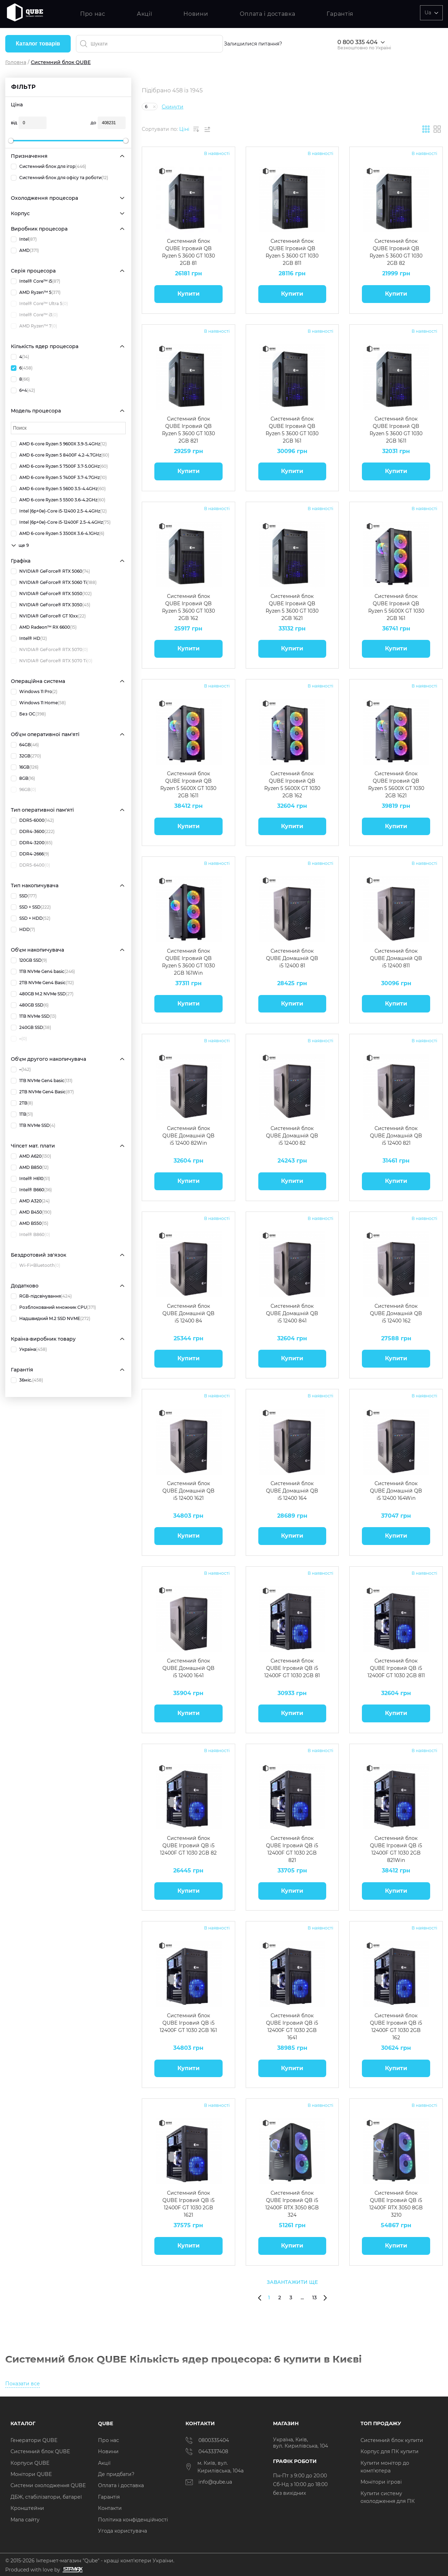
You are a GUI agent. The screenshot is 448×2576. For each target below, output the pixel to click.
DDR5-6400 (30, 865)
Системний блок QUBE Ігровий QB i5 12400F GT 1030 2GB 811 (396, 1668)
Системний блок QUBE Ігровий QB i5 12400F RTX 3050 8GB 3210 (396, 2203)
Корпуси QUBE (29, 2463)
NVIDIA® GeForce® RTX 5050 (51, 594)
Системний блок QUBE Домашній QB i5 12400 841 (292, 1313)
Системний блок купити (391, 2440)
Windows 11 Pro (34, 691)
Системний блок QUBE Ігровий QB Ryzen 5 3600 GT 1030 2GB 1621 (292, 607)
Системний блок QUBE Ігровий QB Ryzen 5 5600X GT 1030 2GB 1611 (188, 784)
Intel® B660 (31, 1190)
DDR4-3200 (31, 843)
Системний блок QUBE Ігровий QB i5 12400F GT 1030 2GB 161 (188, 2022)
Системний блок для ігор (48, 166)
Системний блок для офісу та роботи (59, 178)
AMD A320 (30, 1201)
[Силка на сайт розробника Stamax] (71, 2570)
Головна (15, 62)
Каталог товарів (38, 44)
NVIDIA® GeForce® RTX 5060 (50, 571)
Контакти (110, 2508)
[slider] (10, 140)
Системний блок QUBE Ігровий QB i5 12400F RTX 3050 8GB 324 (292, 2203)
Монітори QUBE (31, 2474)
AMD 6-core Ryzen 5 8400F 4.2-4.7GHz (60, 455)
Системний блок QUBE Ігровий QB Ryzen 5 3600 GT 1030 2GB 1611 (396, 429)
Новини (195, 13)
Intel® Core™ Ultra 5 (39, 303)
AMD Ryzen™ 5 (36, 292)
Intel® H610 (30, 1178)
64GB (25, 745)
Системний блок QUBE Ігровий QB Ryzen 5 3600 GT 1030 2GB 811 (292, 252)
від (14, 122)
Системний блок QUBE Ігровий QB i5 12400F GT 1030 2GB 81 (292, 1668)
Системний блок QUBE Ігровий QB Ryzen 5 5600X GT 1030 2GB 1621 (396, 784)
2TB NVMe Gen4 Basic (42, 983)
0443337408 (207, 2451)
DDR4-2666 (30, 854)
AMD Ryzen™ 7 (34, 326)
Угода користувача (122, 2531)
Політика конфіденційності (133, 2520)
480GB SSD (30, 1005)
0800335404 (207, 2440)
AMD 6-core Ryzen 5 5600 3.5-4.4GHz (58, 489)
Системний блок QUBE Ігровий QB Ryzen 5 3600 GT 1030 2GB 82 (396, 252)
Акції (144, 13)
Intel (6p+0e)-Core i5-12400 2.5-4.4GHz (59, 511)
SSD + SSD (31, 907)
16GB (24, 767)
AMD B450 (31, 1212)
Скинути (172, 107)
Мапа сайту (25, 2520)
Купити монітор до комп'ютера (384, 2467)
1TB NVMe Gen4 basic (43, 971)
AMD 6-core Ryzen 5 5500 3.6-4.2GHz (58, 500)
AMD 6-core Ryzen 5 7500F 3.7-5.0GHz (59, 466)
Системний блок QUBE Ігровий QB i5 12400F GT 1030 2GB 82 (188, 1845)
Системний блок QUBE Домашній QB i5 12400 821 (396, 1135)
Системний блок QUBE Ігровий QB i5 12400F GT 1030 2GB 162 (396, 2026)
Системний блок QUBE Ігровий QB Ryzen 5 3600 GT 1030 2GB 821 (188, 429)
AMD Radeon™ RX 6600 (44, 627)
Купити (188, 293)
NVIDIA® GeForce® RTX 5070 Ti (51, 661)
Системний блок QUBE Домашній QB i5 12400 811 (396, 958)
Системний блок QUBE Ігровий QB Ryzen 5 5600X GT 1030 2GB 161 (396, 607)
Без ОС (28, 714)
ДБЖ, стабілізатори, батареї (46, 2497)
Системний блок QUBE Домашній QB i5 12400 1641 (188, 1668)
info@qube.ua (209, 2482)
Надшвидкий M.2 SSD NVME (50, 1318)
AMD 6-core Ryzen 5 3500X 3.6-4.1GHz (57, 533)
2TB (22, 1103)
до (93, 122)
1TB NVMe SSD (33, 1016)
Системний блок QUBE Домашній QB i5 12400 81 (292, 958)
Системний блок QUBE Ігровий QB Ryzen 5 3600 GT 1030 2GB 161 (292, 429)
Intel (24, 239)
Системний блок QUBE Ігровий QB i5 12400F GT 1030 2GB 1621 (188, 2203)
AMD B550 (29, 1223)
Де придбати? (116, 2474)
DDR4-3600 (33, 831)
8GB (23, 778)
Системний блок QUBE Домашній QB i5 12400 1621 (188, 1490)
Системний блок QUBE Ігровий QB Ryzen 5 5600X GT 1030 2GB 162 (292, 784)
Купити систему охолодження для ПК (387, 2497)
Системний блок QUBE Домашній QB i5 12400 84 (188, 1313)
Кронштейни (27, 2508)
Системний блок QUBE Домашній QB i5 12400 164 (292, 1490)
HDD (23, 929)
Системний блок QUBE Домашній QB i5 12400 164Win (396, 1490)
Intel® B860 (30, 1234)
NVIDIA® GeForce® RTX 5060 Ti (54, 582)
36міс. (27, 1380)
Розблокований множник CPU (53, 1307)
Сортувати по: (160, 129)
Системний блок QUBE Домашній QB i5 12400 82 (292, 1135)
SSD (24, 896)
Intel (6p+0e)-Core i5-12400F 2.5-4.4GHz (61, 522)
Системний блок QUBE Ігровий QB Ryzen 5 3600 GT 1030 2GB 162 (188, 607)
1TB (22, 1114)
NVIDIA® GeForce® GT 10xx (48, 616)
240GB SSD (31, 1027)
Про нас (92, 13)
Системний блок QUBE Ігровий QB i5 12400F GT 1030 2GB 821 (292, 1849)
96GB (23, 789)
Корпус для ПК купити (389, 2451)
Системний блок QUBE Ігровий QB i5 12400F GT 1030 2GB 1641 (292, 2026)
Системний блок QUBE (40, 2451)
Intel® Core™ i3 (34, 315)
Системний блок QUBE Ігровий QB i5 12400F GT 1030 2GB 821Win (396, 1849)
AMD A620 (31, 1156)
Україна (29, 1349)
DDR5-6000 (32, 820)
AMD (25, 250)
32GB (26, 756)
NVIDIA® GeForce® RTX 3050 (50, 605)
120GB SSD (29, 960)
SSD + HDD (30, 918)
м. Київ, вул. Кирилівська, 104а (215, 2467)
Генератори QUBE (33, 2440)
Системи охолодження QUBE (48, 2485)
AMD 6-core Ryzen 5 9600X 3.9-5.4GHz (59, 444)
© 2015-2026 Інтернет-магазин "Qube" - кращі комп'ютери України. (89, 2560)
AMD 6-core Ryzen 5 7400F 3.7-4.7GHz (59, 477)
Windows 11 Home (38, 703)
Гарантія (340, 13)
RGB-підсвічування (41, 1296)
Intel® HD (29, 638)
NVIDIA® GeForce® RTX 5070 (49, 649)
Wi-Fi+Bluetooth (35, 1265)
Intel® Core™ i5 (35, 281)
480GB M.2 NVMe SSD (42, 994)
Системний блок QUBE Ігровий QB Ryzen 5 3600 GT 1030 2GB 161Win (188, 961)
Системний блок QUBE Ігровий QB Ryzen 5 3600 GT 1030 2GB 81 (188, 252)
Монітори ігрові (381, 2482)
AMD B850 (30, 1167)
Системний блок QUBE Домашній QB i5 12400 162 (396, 1313)
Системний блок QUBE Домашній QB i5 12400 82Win (188, 1135)
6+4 (23, 390)
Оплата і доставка (267, 13)
